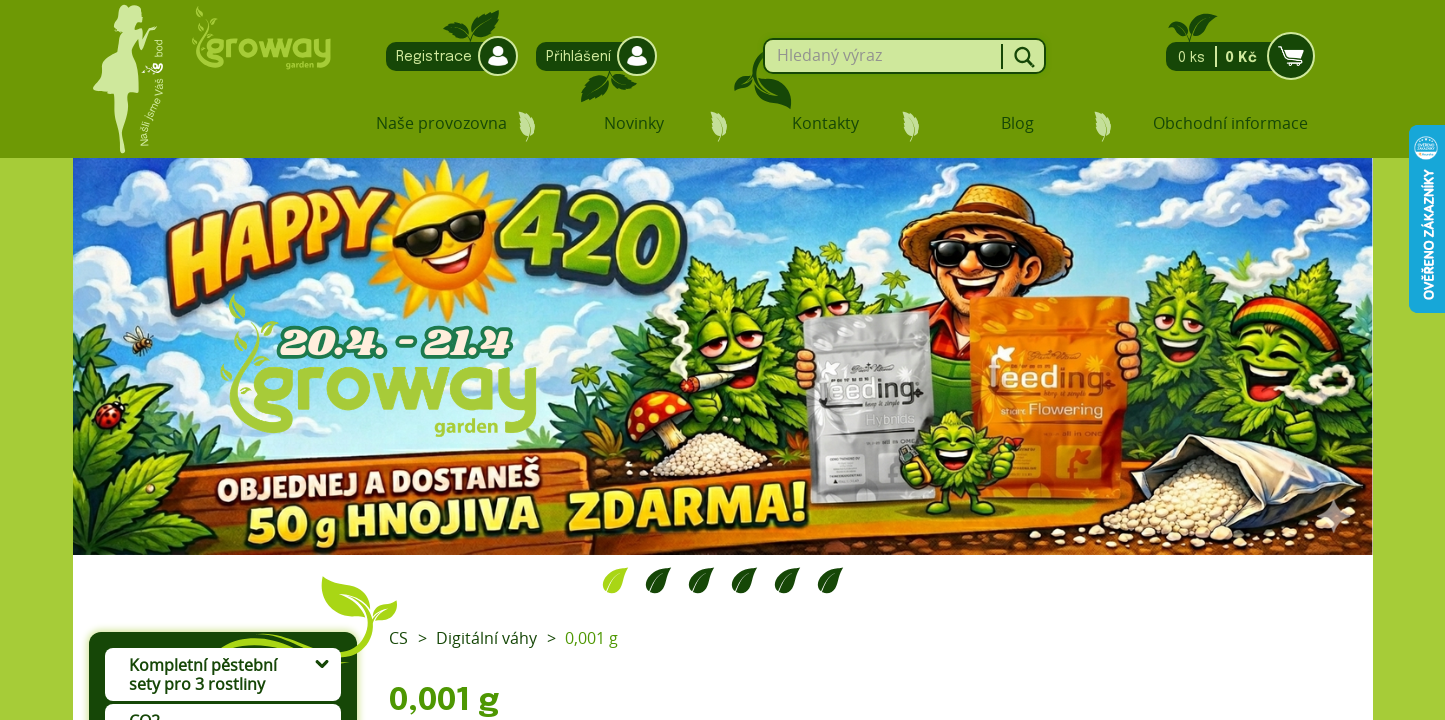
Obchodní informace (1230, 123)
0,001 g (591, 638)
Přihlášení (591, 56)
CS (398, 638)
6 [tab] (830, 580)
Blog (1017, 123)
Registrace (447, 56)
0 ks (1234, 56)
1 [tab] (615, 580)
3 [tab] (701, 580)
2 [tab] (658, 580)
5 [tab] (787, 580)
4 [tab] (744, 580)
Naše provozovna (441, 123)
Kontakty (825, 123)
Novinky (634, 123)
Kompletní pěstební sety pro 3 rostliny (203, 674)
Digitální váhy (486, 638)
